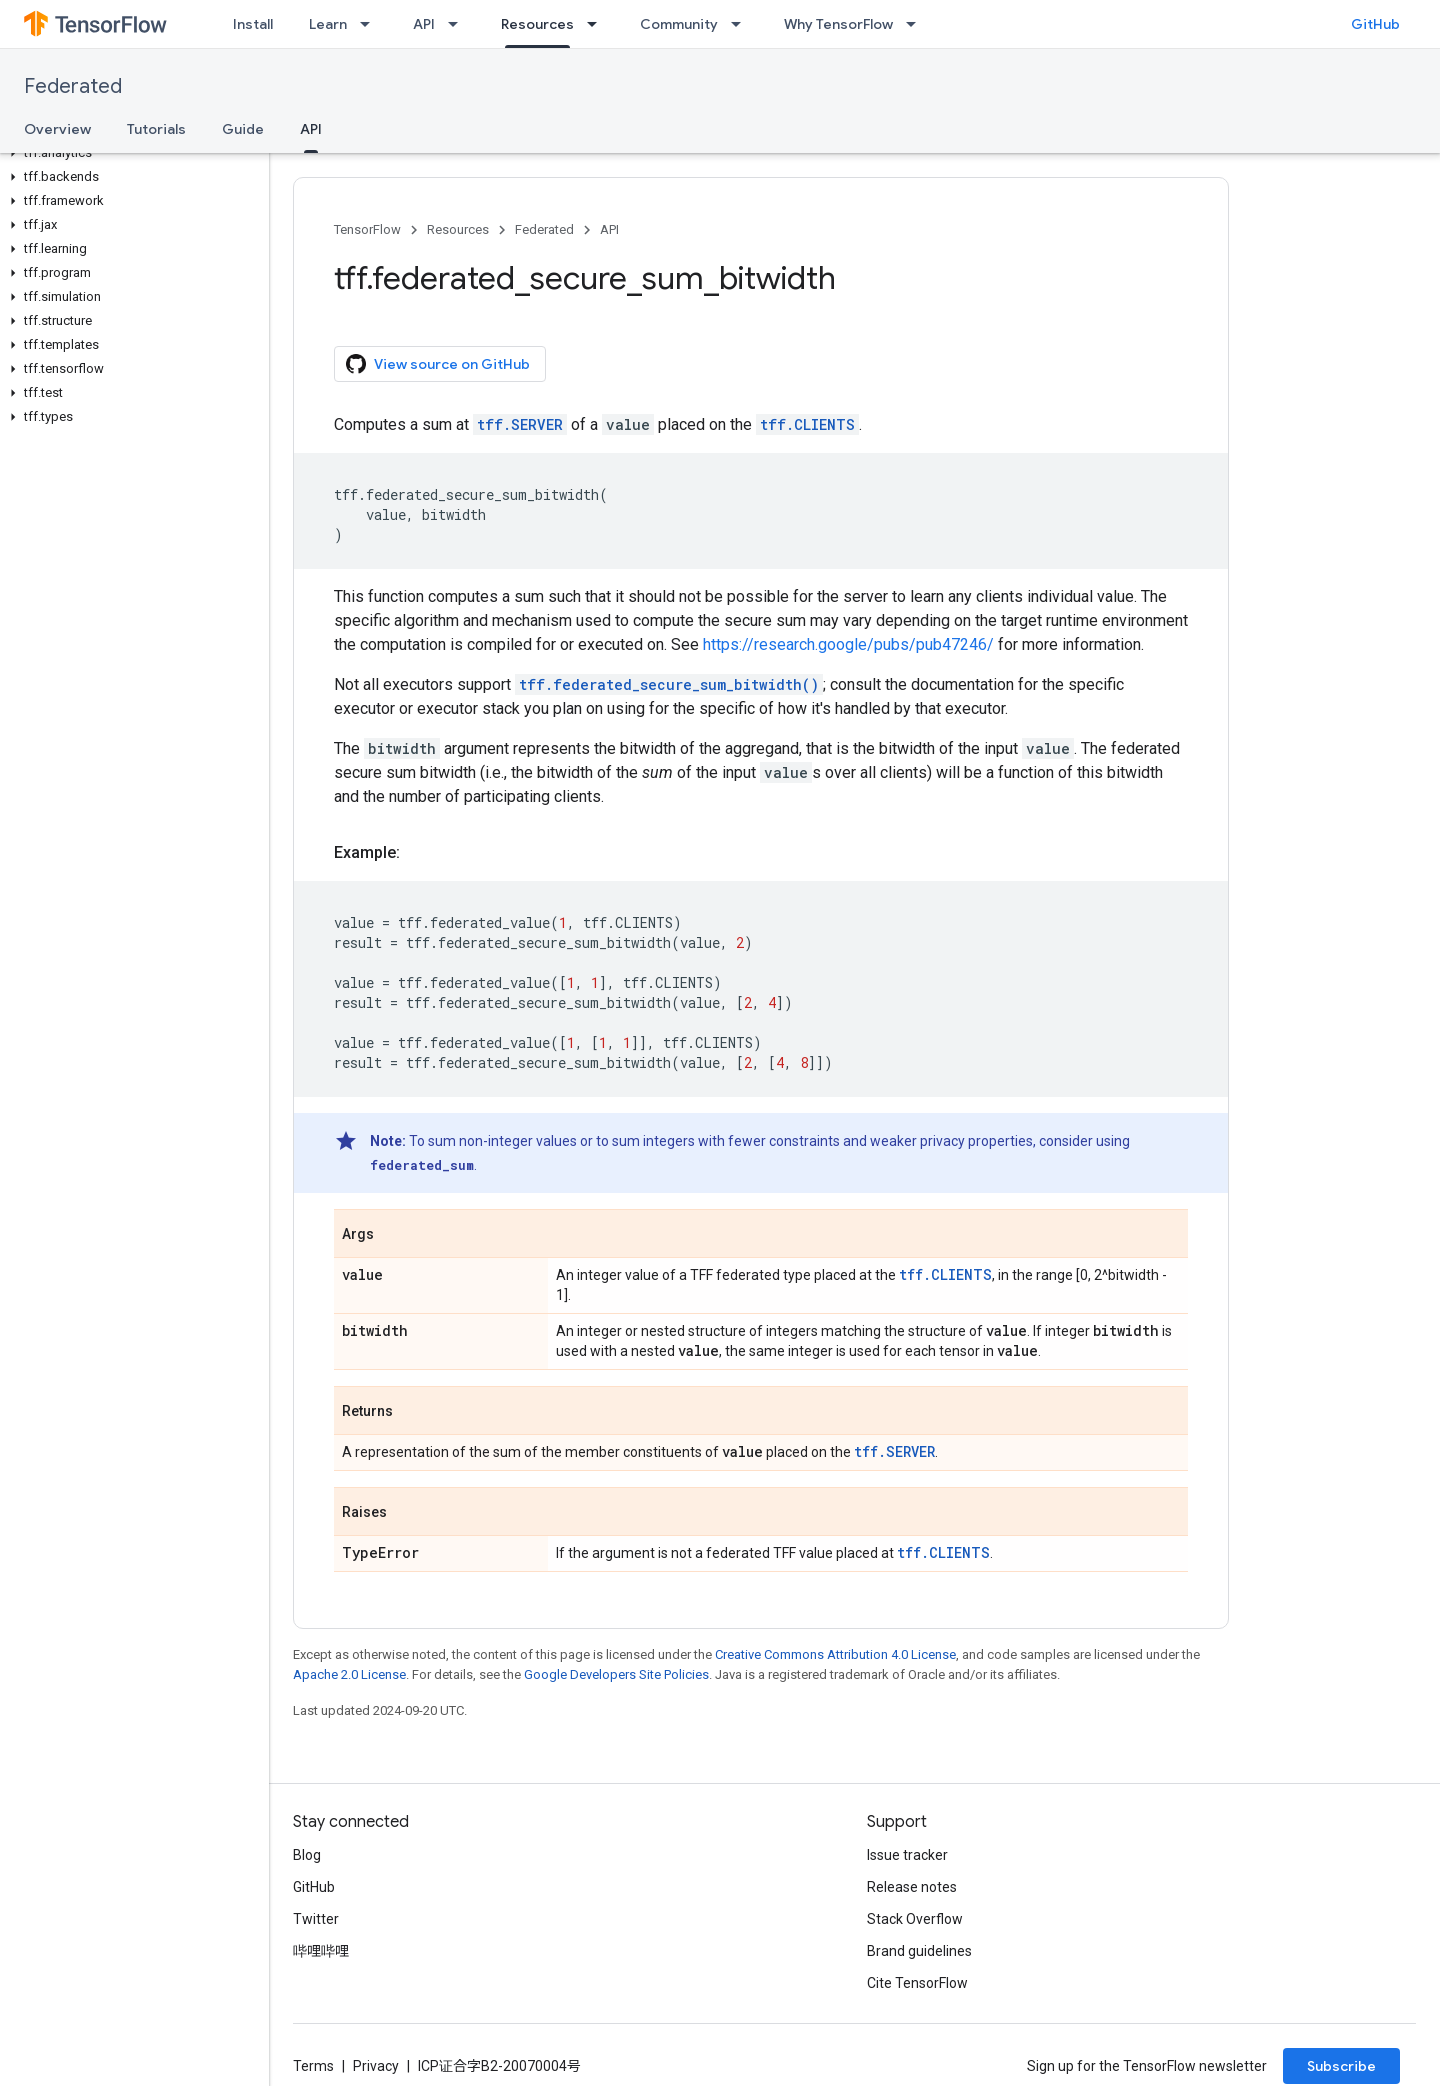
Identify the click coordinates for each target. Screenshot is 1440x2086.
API (424, 24)
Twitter (316, 1919)
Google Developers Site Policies (616, 1674)
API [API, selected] (311, 129)
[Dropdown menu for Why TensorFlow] (917, 24)
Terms (313, 2066)
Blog (307, 1855)
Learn (328, 24)
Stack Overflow (915, 1919)
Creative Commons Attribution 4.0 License (835, 1654)
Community (679, 24)
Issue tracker (907, 1855)
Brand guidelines (919, 1951)
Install (253, 24)
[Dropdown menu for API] (459, 24)
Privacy (376, 2066)
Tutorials (156, 129)
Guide (243, 129)
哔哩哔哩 (321, 1951)
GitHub (1375, 24)
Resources (458, 229)
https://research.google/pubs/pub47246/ (848, 644)
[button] (130, 153)
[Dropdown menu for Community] (742, 24)
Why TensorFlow (838, 24)
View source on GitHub (438, 364)
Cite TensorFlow (917, 1983)
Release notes (912, 1887)
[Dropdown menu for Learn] (371, 24)
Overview (57, 129)
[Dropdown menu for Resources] (598, 24)
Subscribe (1341, 2066)
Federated (73, 86)
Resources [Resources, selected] (537, 24)
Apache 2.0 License (349, 1674)
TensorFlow (367, 229)
